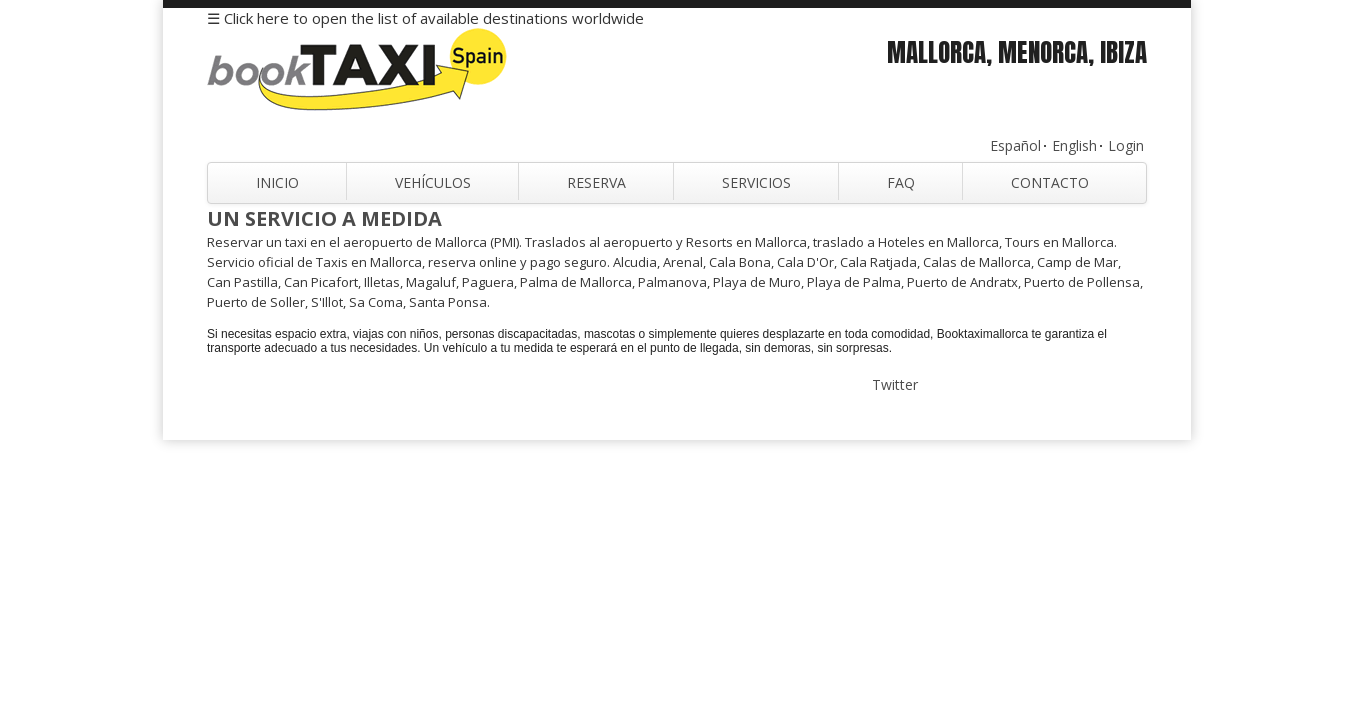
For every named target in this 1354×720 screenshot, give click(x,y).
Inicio (277, 182)
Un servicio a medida (324, 218)
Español (1015, 145)
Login (1126, 145)
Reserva (596, 182)
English (1074, 145)
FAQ (901, 182)
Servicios (756, 182)
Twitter (895, 384)
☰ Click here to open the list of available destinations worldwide (425, 18)
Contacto (1050, 182)
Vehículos (433, 182)
